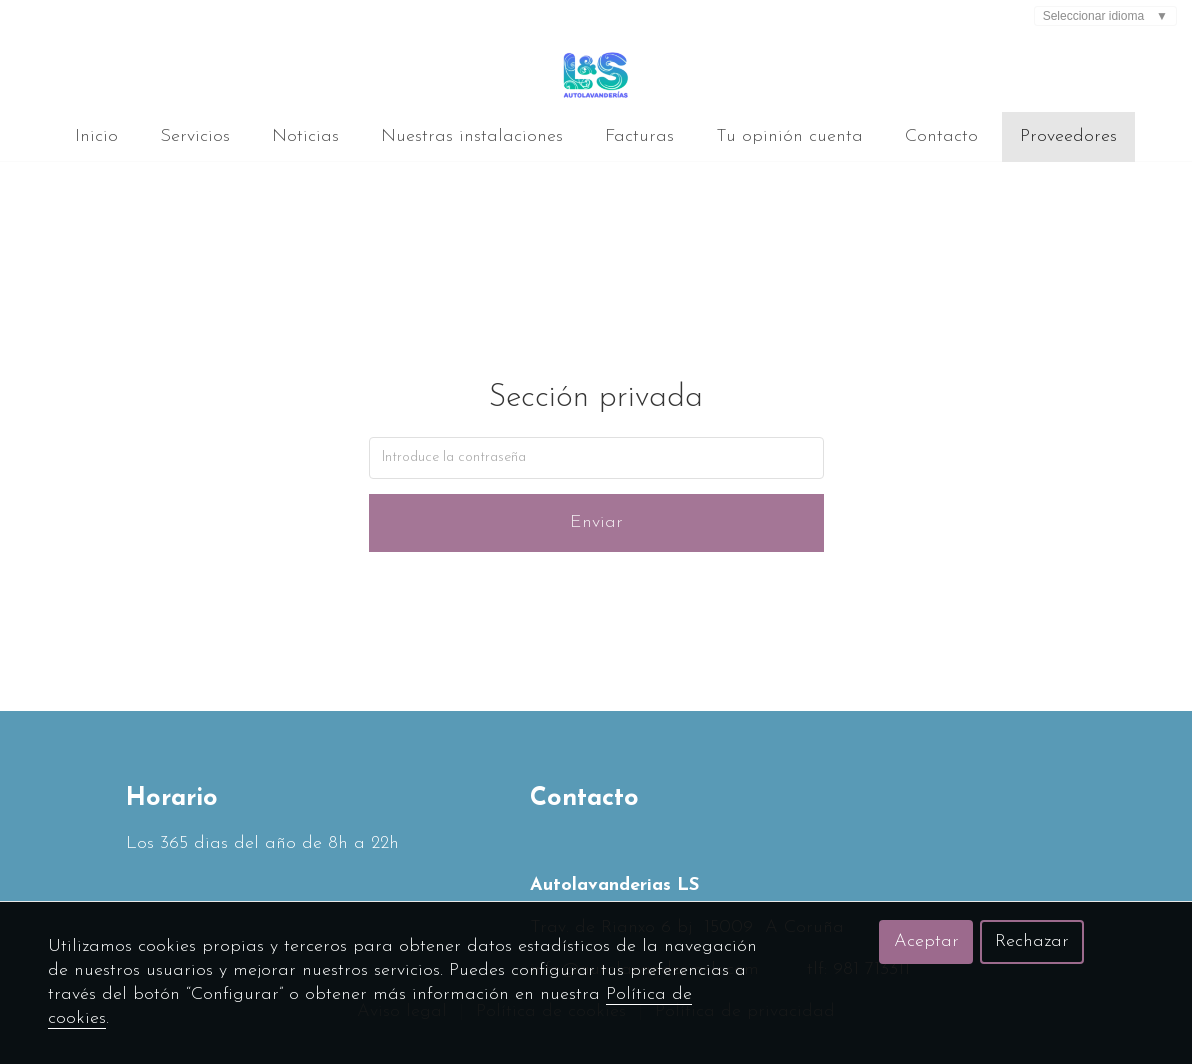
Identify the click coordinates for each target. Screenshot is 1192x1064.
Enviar (596, 522)
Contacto (941, 136)
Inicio (96, 136)
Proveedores (1068, 136)
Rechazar (1032, 941)
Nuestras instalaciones (472, 136)
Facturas (639, 136)
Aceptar (926, 941)
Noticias (305, 136)
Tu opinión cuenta (789, 136)
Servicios (195, 136)
